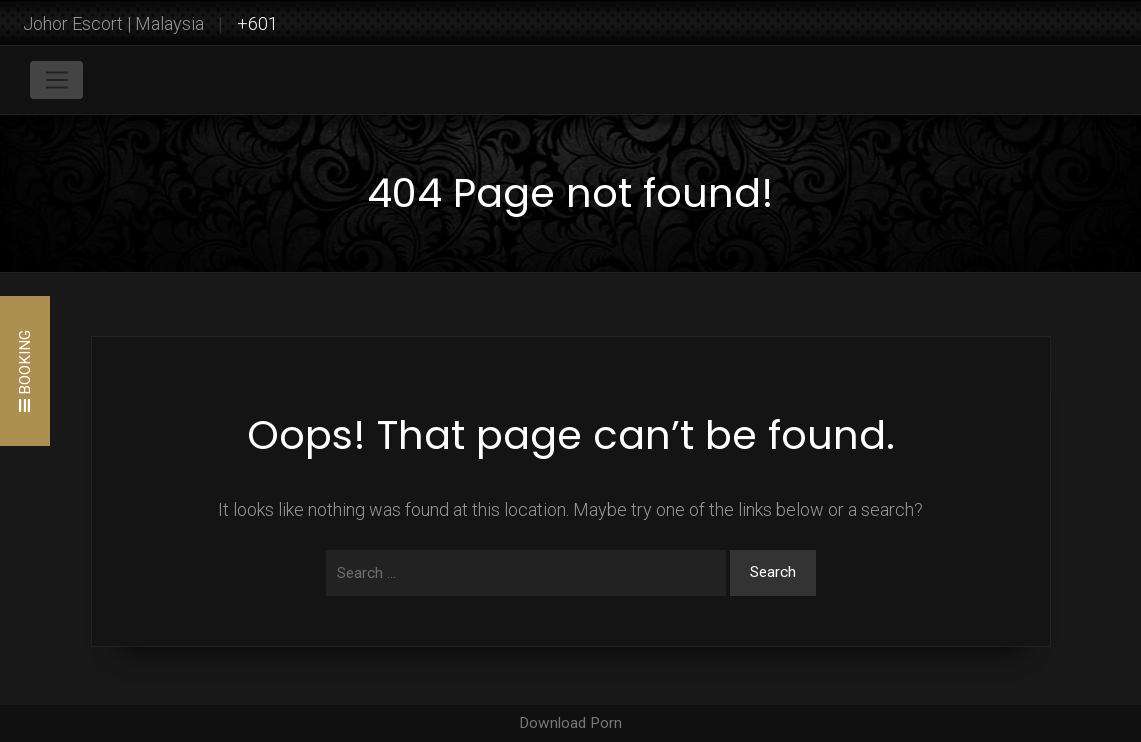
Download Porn (570, 723)
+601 (257, 23)
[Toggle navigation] (56, 80)
